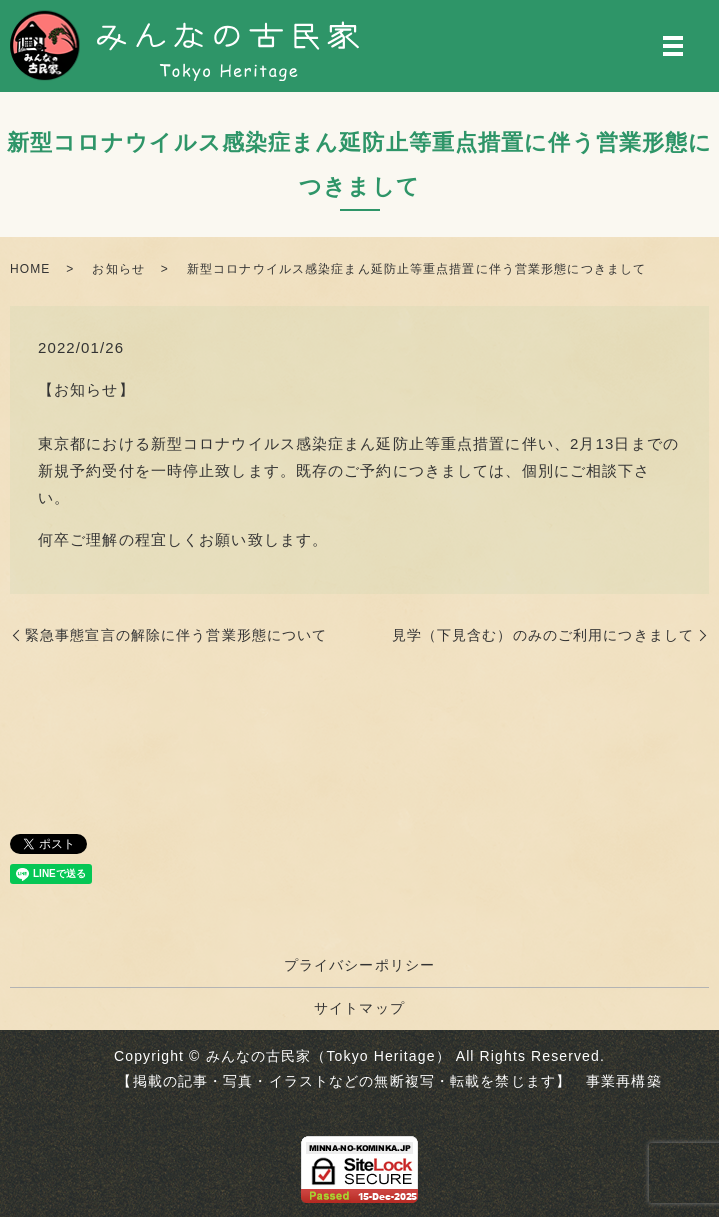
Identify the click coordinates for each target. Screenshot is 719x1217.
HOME (30, 269)
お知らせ (118, 269)
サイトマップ (359, 1008)
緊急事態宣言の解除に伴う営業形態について (176, 635)
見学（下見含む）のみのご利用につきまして (543, 635)
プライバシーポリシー (359, 965)
